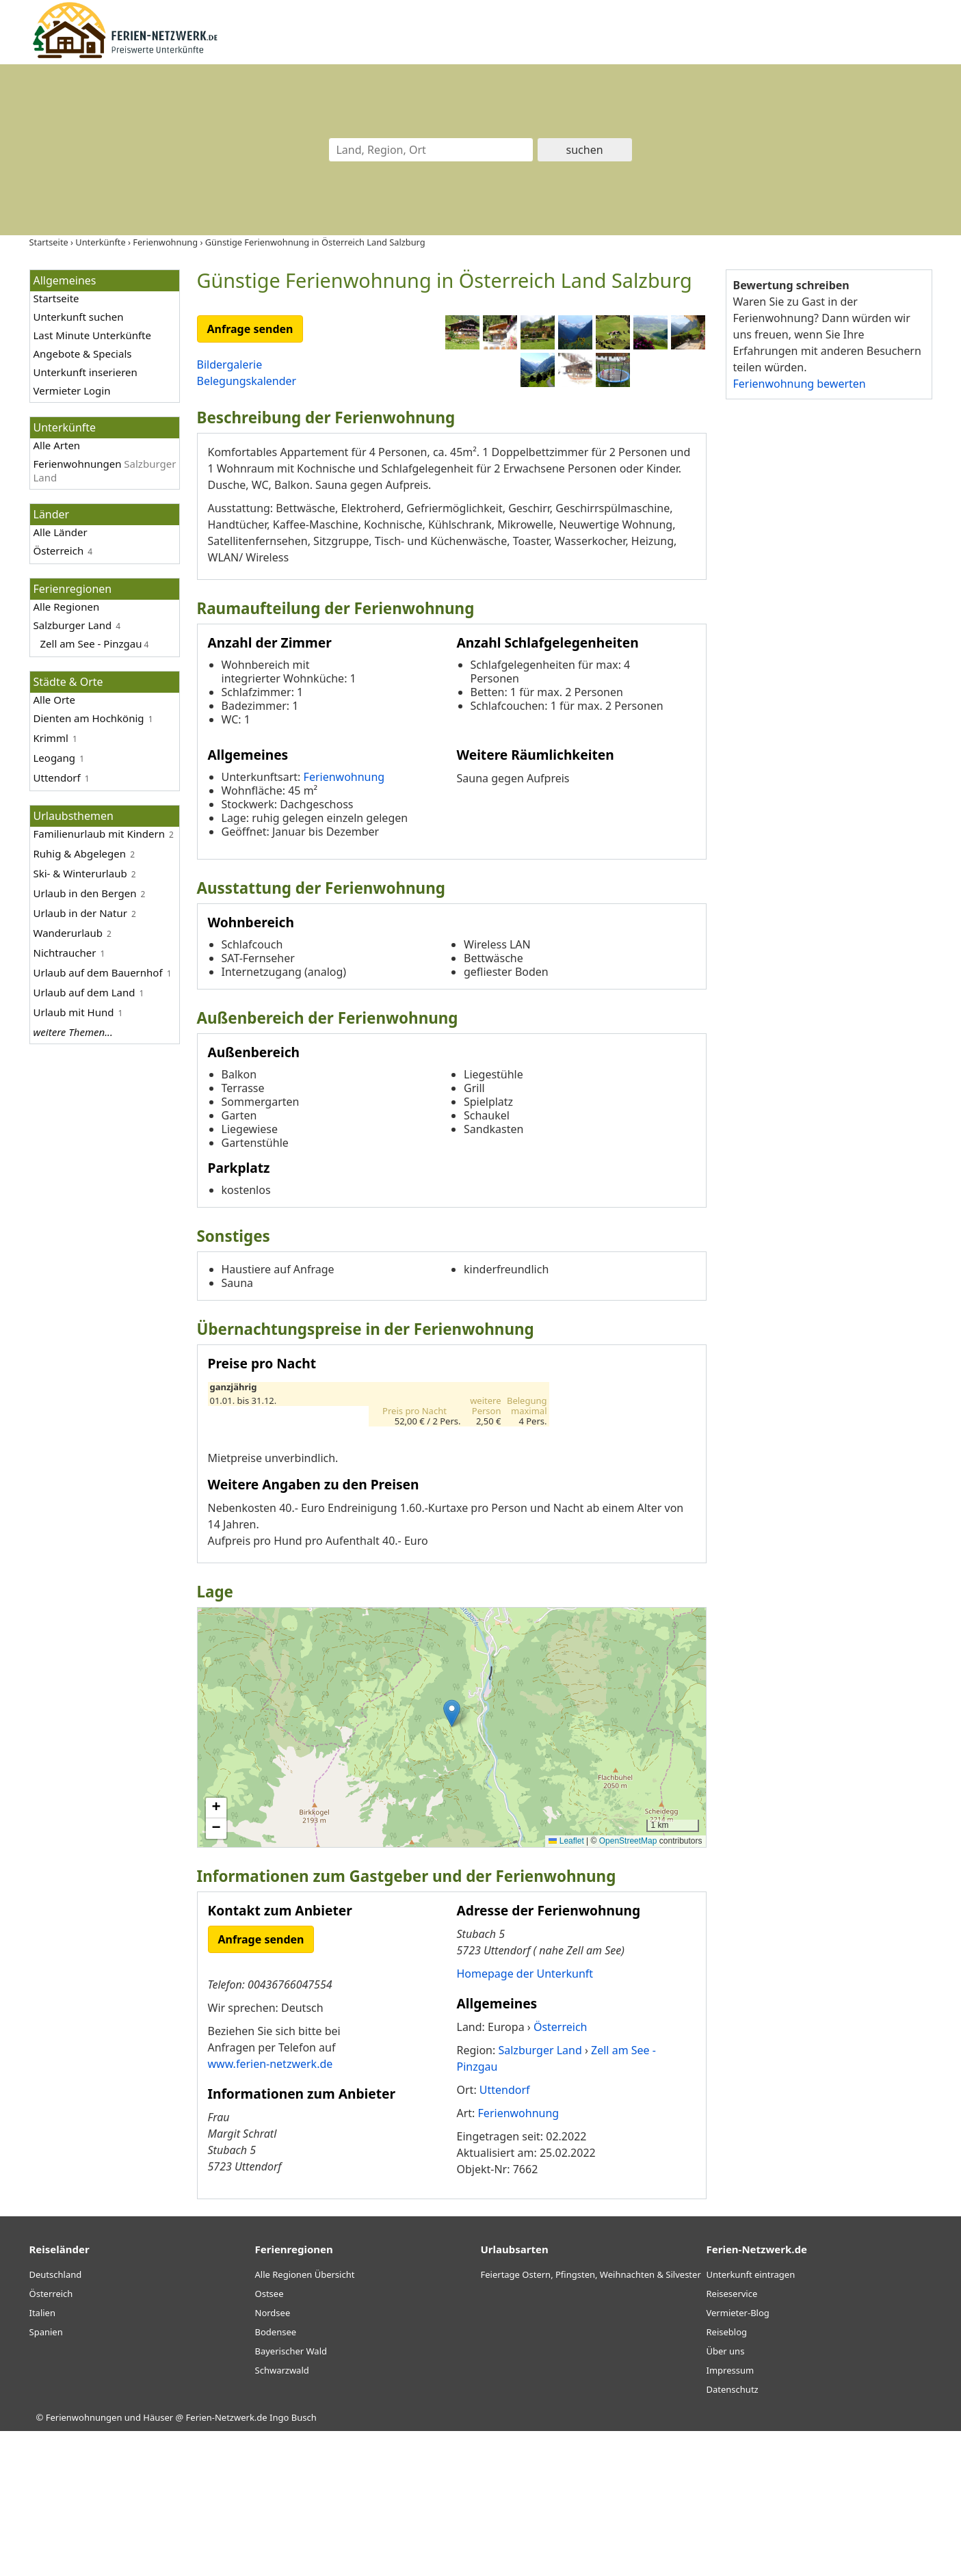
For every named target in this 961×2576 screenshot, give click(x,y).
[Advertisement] (828, 621)
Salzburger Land (73, 625)
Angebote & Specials (83, 353)
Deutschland (55, 2420)
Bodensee (276, 2477)
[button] (451, 1858)
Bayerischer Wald (291, 2497)
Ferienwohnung (344, 921)
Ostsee (269, 2439)
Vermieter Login (72, 390)
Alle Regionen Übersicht (305, 2420)
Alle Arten (57, 445)
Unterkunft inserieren (85, 372)
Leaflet (566, 1986)
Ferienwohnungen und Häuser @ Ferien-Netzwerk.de (156, 2563)
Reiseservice (732, 2439)
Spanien (46, 2477)
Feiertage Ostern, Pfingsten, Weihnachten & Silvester (591, 2420)
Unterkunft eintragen (751, 2420)
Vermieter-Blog (738, 2458)
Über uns (726, 2497)
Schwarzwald (282, 2516)
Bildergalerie (230, 364)
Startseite (56, 298)
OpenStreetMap (628, 1986)
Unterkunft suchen (79, 316)
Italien (42, 2458)
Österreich (59, 550)
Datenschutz (733, 2535)
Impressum (730, 2516)
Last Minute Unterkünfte (92, 335)
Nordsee (273, 2458)
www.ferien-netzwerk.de (270, 2208)
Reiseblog (727, 2477)
